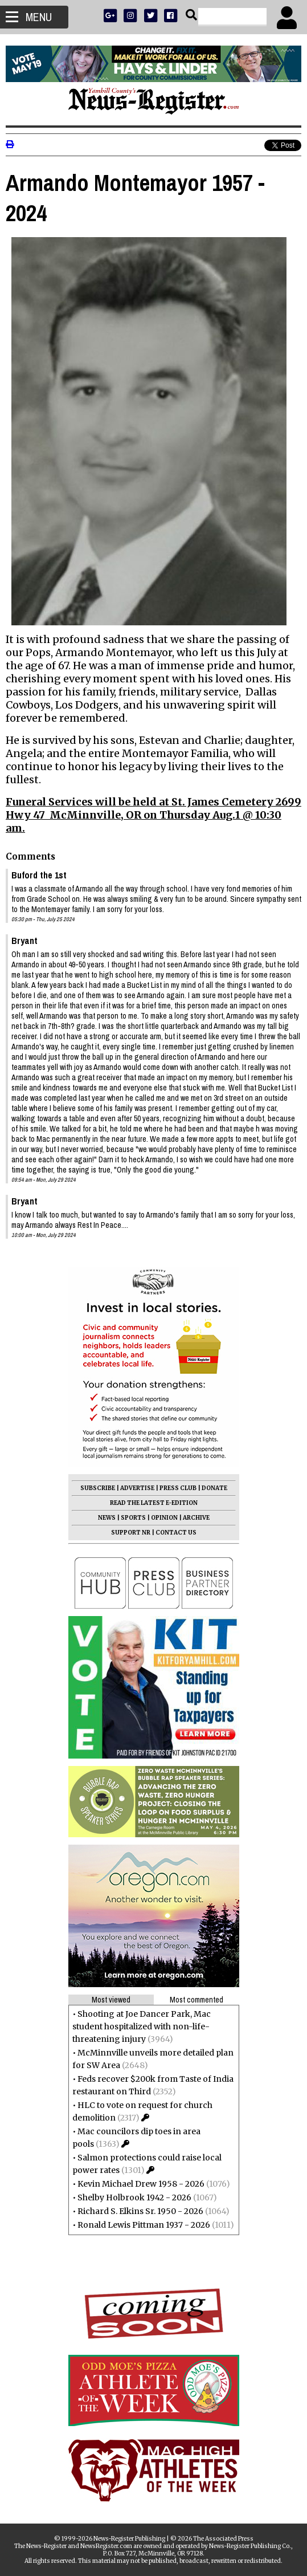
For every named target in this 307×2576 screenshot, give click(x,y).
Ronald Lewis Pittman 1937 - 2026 (143, 2225)
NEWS (107, 1517)
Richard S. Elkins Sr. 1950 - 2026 (140, 2211)
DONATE (214, 1488)
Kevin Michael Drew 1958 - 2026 (140, 2184)
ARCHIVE (196, 1517)
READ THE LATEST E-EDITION (154, 1503)
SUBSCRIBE (97, 1488)
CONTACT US (176, 1532)
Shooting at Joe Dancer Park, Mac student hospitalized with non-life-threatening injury (141, 2026)
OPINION (164, 1517)
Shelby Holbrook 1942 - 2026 (134, 2197)
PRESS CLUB (178, 1488)
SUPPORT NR (130, 1532)
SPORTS (133, 1517)
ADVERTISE (137, 1488)
